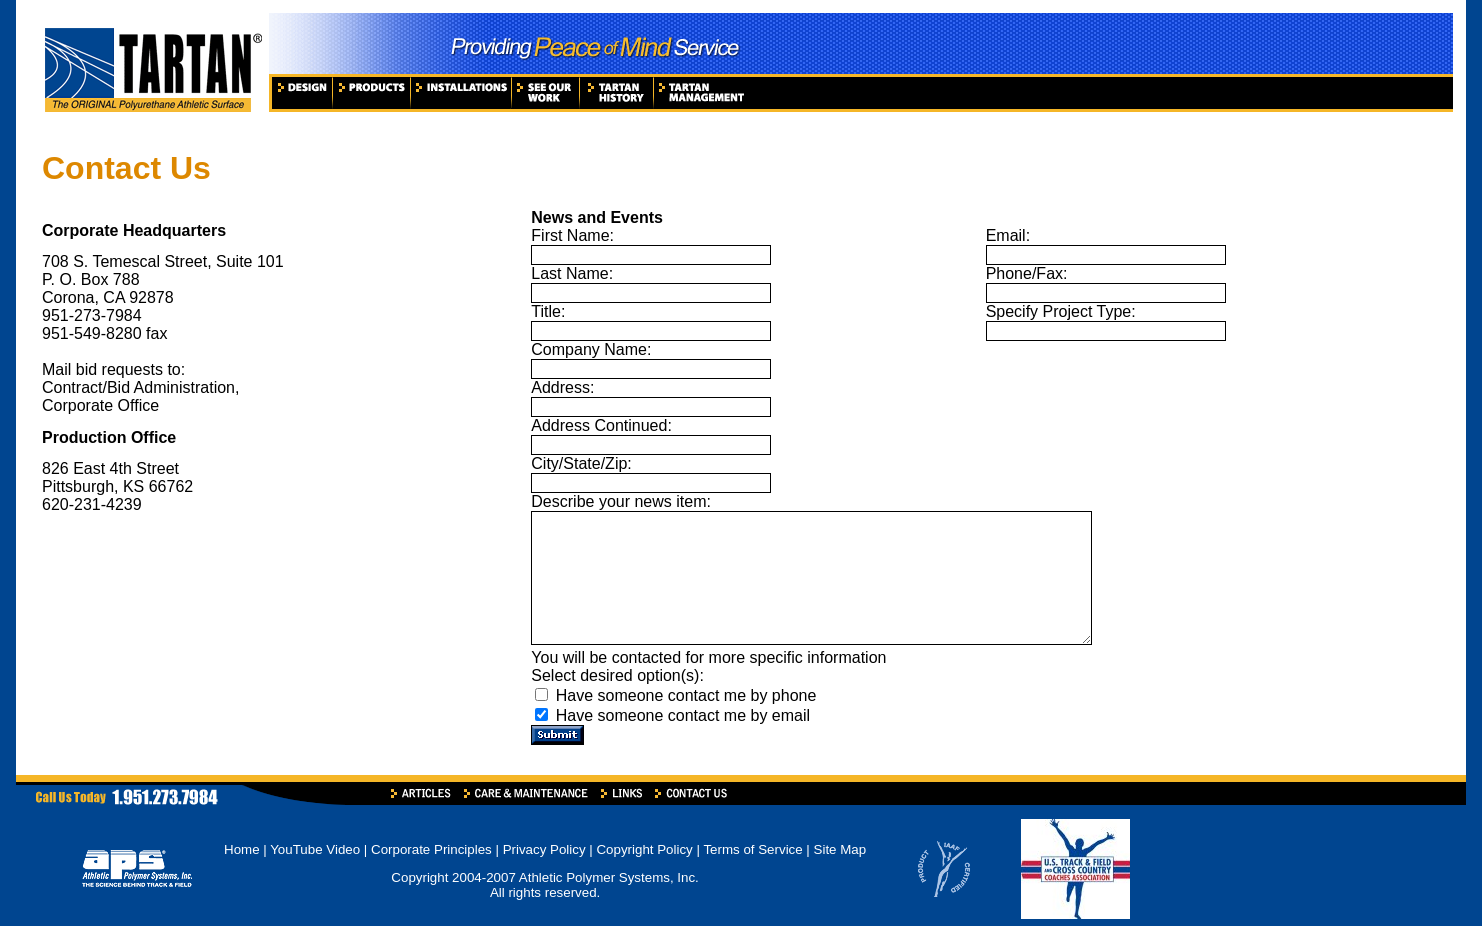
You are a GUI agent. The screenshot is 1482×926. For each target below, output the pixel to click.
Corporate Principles (431, 849)
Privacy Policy (544, 849)
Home (242, 849)
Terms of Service (752, 849)
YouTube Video (317, 849)
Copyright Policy (644, 849)
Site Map (840, 849)
